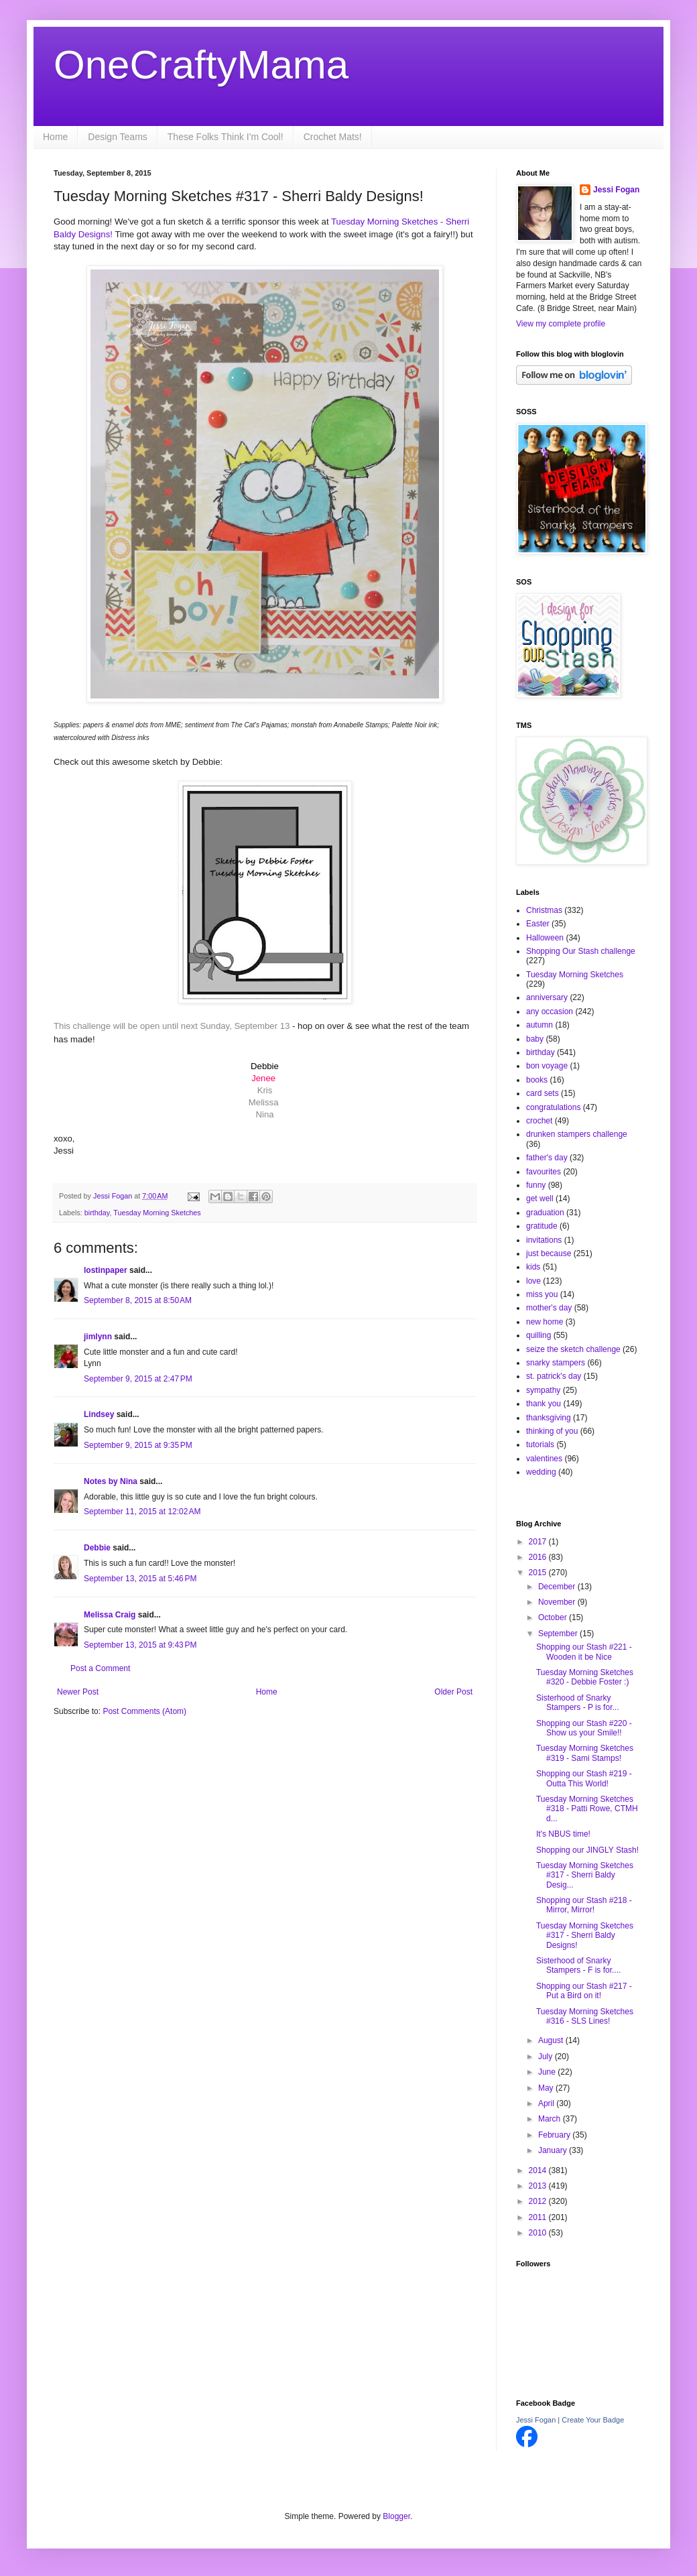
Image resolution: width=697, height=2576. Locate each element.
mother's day (549, 1307)
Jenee (263, 1078)
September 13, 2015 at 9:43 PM (140, 1645)
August (552, 2040)
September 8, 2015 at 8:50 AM (138, 1300)
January (553, 2150)
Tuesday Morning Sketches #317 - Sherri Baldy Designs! (584, 1935)
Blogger (396, 2516)
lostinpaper (105, 1270)
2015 (539, 1572)
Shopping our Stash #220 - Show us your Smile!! (584, 1728)
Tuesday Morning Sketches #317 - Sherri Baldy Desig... (584, 1875)
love (533, 1281)
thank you (543, 1403)
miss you (542, 1294)
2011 (539, 2217)
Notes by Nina (110, 1481)
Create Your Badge (593, 2420)
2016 (539, 1557)
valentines (544, 1458)
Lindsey (99, 1414)
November (558, 1602)
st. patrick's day (553, 1376)
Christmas (544, 910)
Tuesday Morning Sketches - (387, 222)
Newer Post (78, 1692)
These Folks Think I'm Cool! (225, 136)
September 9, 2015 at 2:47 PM (138, 1379)
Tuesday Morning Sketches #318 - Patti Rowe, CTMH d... (587, 1808)
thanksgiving (548, 1417)
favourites (543, 1171)
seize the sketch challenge (573, 1349)
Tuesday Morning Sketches (156, 1213)
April (547, 2103)
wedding (541, 1472)
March (550, 2119)
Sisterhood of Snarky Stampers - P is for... (577, 1702)
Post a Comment (100, 1668)
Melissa (264, 1102)
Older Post (453, 1692)
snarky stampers (555, 1362)
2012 (539, 2201)
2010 (539, 2232)
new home (544, 1322)
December (558, 1586)
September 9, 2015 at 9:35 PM (138, 1445)
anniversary (547, 997)
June (548, 2072)
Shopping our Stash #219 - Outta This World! (584, 1778)
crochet (539, 1120)
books (537, 1080)
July (546, 2056)
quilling (538, 1335)
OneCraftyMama (201, 64)
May (547, 2088)
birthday (97, 1213)
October (553, 1617)
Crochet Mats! (333, 136)
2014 (539, 2170)
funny (536, 1185)
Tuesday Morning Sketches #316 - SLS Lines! (584, 2016)
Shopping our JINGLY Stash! (587, 1850)
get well (540, 1198)
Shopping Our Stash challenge (580, 951)
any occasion (549, 1011)
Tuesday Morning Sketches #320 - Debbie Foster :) (584, 1677)
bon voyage (547, 1065)
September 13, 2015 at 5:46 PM (140, 1578)
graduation (545, 1212)
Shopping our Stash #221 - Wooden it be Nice (584, 1651)
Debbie (97, 1547)
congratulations (553, 1107)
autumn (539, 1025)
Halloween (545, 937)
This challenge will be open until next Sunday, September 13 (173, 1026)
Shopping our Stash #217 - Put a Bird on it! (584, 1990)
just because (548, 1253)
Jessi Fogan (616, 189)
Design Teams (117, 136)
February (555, 2135)
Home (55, 136)
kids (533, 1267)
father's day (547, 1157)
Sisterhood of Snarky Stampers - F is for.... (578, 1965)
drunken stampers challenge (576, 1134)
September (559, 1633)
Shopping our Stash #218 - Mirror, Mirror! (584, 1905)
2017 (539, 1541)
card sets (542, 1093)
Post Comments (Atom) (144, 1711)
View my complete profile (560, 323)
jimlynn (98, 1336)
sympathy (543, 1390)
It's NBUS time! (563, 1834)
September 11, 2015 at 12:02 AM (142, 1511)
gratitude (542, 1226)
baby (535, 1039)
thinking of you (552, 1431)
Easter (538, 923)
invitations (544, 1240)
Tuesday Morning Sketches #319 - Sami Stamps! (584, 1752)
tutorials (540, 1444)
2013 (539, 2186)
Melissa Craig (109, 1614)
